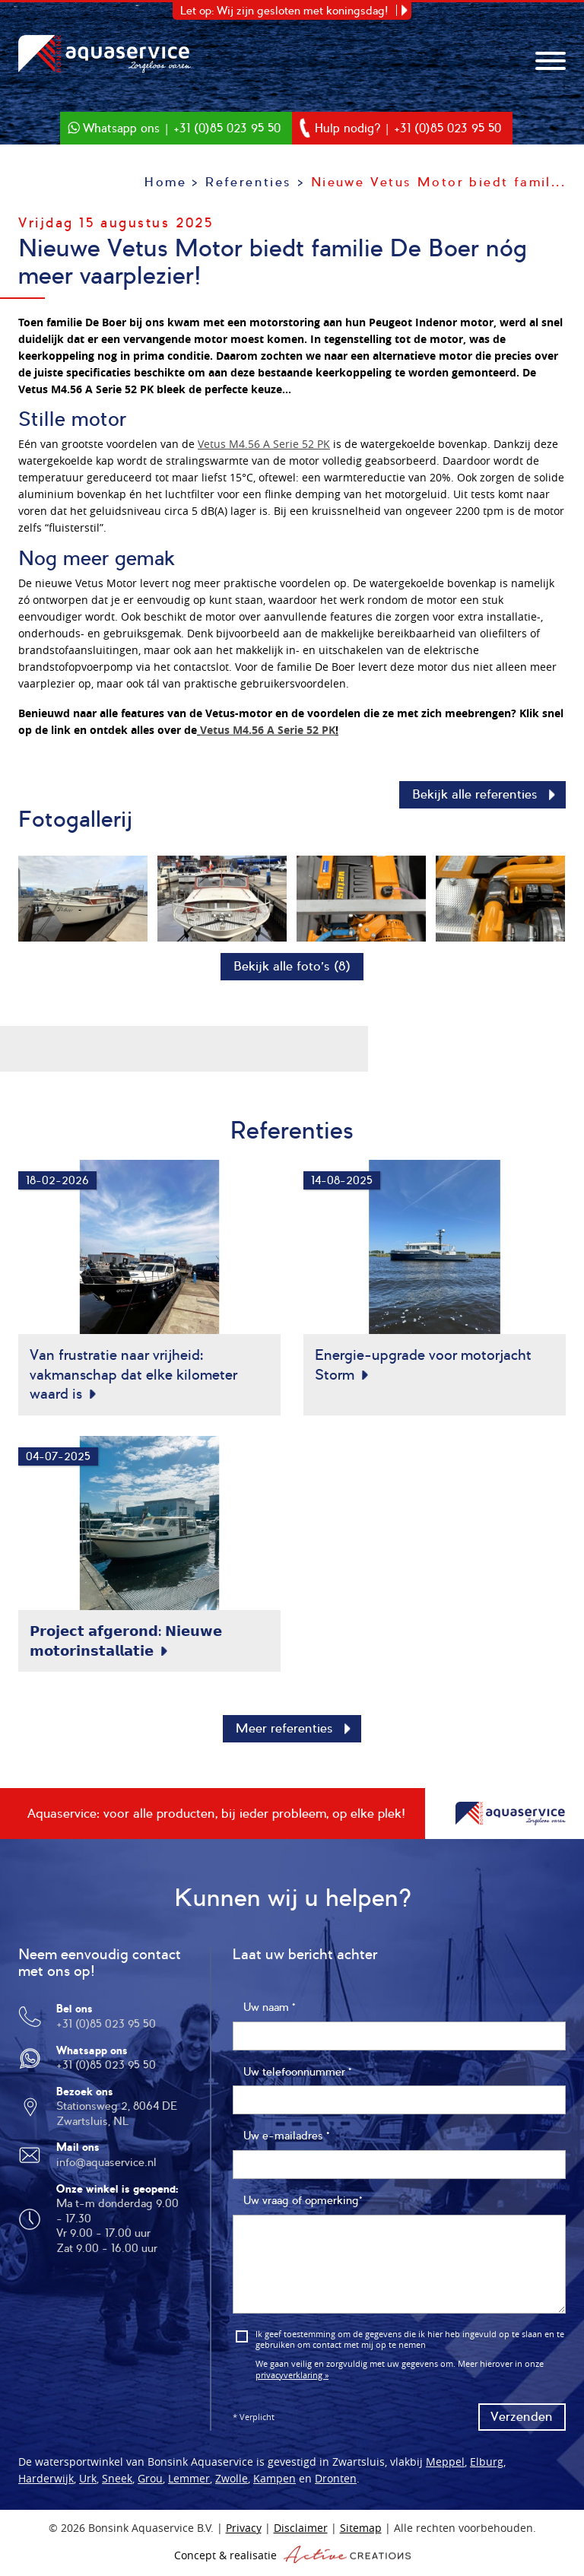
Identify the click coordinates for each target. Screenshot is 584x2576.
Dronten (336, 2483)
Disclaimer (301, 2533)
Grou (150, 2483)
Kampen (274, 2483)
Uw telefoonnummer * (297, 2076)
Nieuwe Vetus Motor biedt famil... (438, 182)
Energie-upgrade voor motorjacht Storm (423, 1364)
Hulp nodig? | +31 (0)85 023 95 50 (416, 127)
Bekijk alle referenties (475, 794)
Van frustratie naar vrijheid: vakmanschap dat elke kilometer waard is (133, 1374)
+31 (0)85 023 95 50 (106, 2029)
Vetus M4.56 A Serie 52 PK (264, 444)
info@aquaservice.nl (106, 2167)
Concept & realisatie (292, 2559)
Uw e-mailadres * (286, 2141)
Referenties (248, 182)
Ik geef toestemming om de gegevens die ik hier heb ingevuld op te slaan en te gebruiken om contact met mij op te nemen (410, 2345)
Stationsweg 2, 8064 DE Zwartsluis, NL (116, 2118)
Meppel (445, 2467)
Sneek (117, 2483)
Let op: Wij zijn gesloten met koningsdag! (284, 10)
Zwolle (231, 2483)
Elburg (486, 2467)
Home (165, 182)
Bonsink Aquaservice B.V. (109, 55)
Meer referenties (284, 1734)
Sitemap (361, 2533)
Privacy (244, 2533)
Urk (88, 2483)
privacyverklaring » (292, 2379)
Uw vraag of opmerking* (302, 2206)
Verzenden (521, 2422)
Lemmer (189, 2483)
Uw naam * (269, 2012)
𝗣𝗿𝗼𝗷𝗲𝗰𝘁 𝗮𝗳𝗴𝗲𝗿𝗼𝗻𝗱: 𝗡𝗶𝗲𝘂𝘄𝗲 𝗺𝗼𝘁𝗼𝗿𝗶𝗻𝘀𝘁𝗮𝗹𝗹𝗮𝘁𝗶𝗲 (126, 1643)
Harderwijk (46, 2483)
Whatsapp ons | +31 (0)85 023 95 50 (174, 127)
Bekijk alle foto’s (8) (292, 966)
